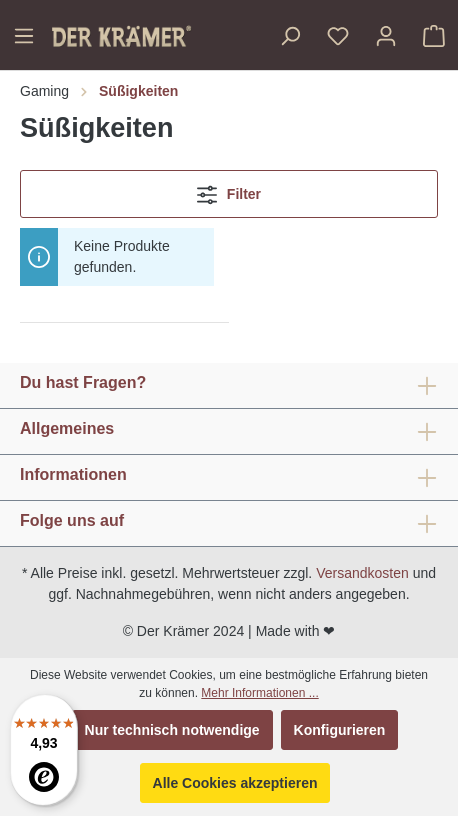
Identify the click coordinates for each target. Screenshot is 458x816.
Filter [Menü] (229, 190)
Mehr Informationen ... (259, 693)
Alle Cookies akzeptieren (235, 783)
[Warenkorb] (434, 36)
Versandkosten (362, 573)
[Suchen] (290, 36)
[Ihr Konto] (386, 36)
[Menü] (24, 36)
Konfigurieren (340, 730)
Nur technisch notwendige (172, 730)
